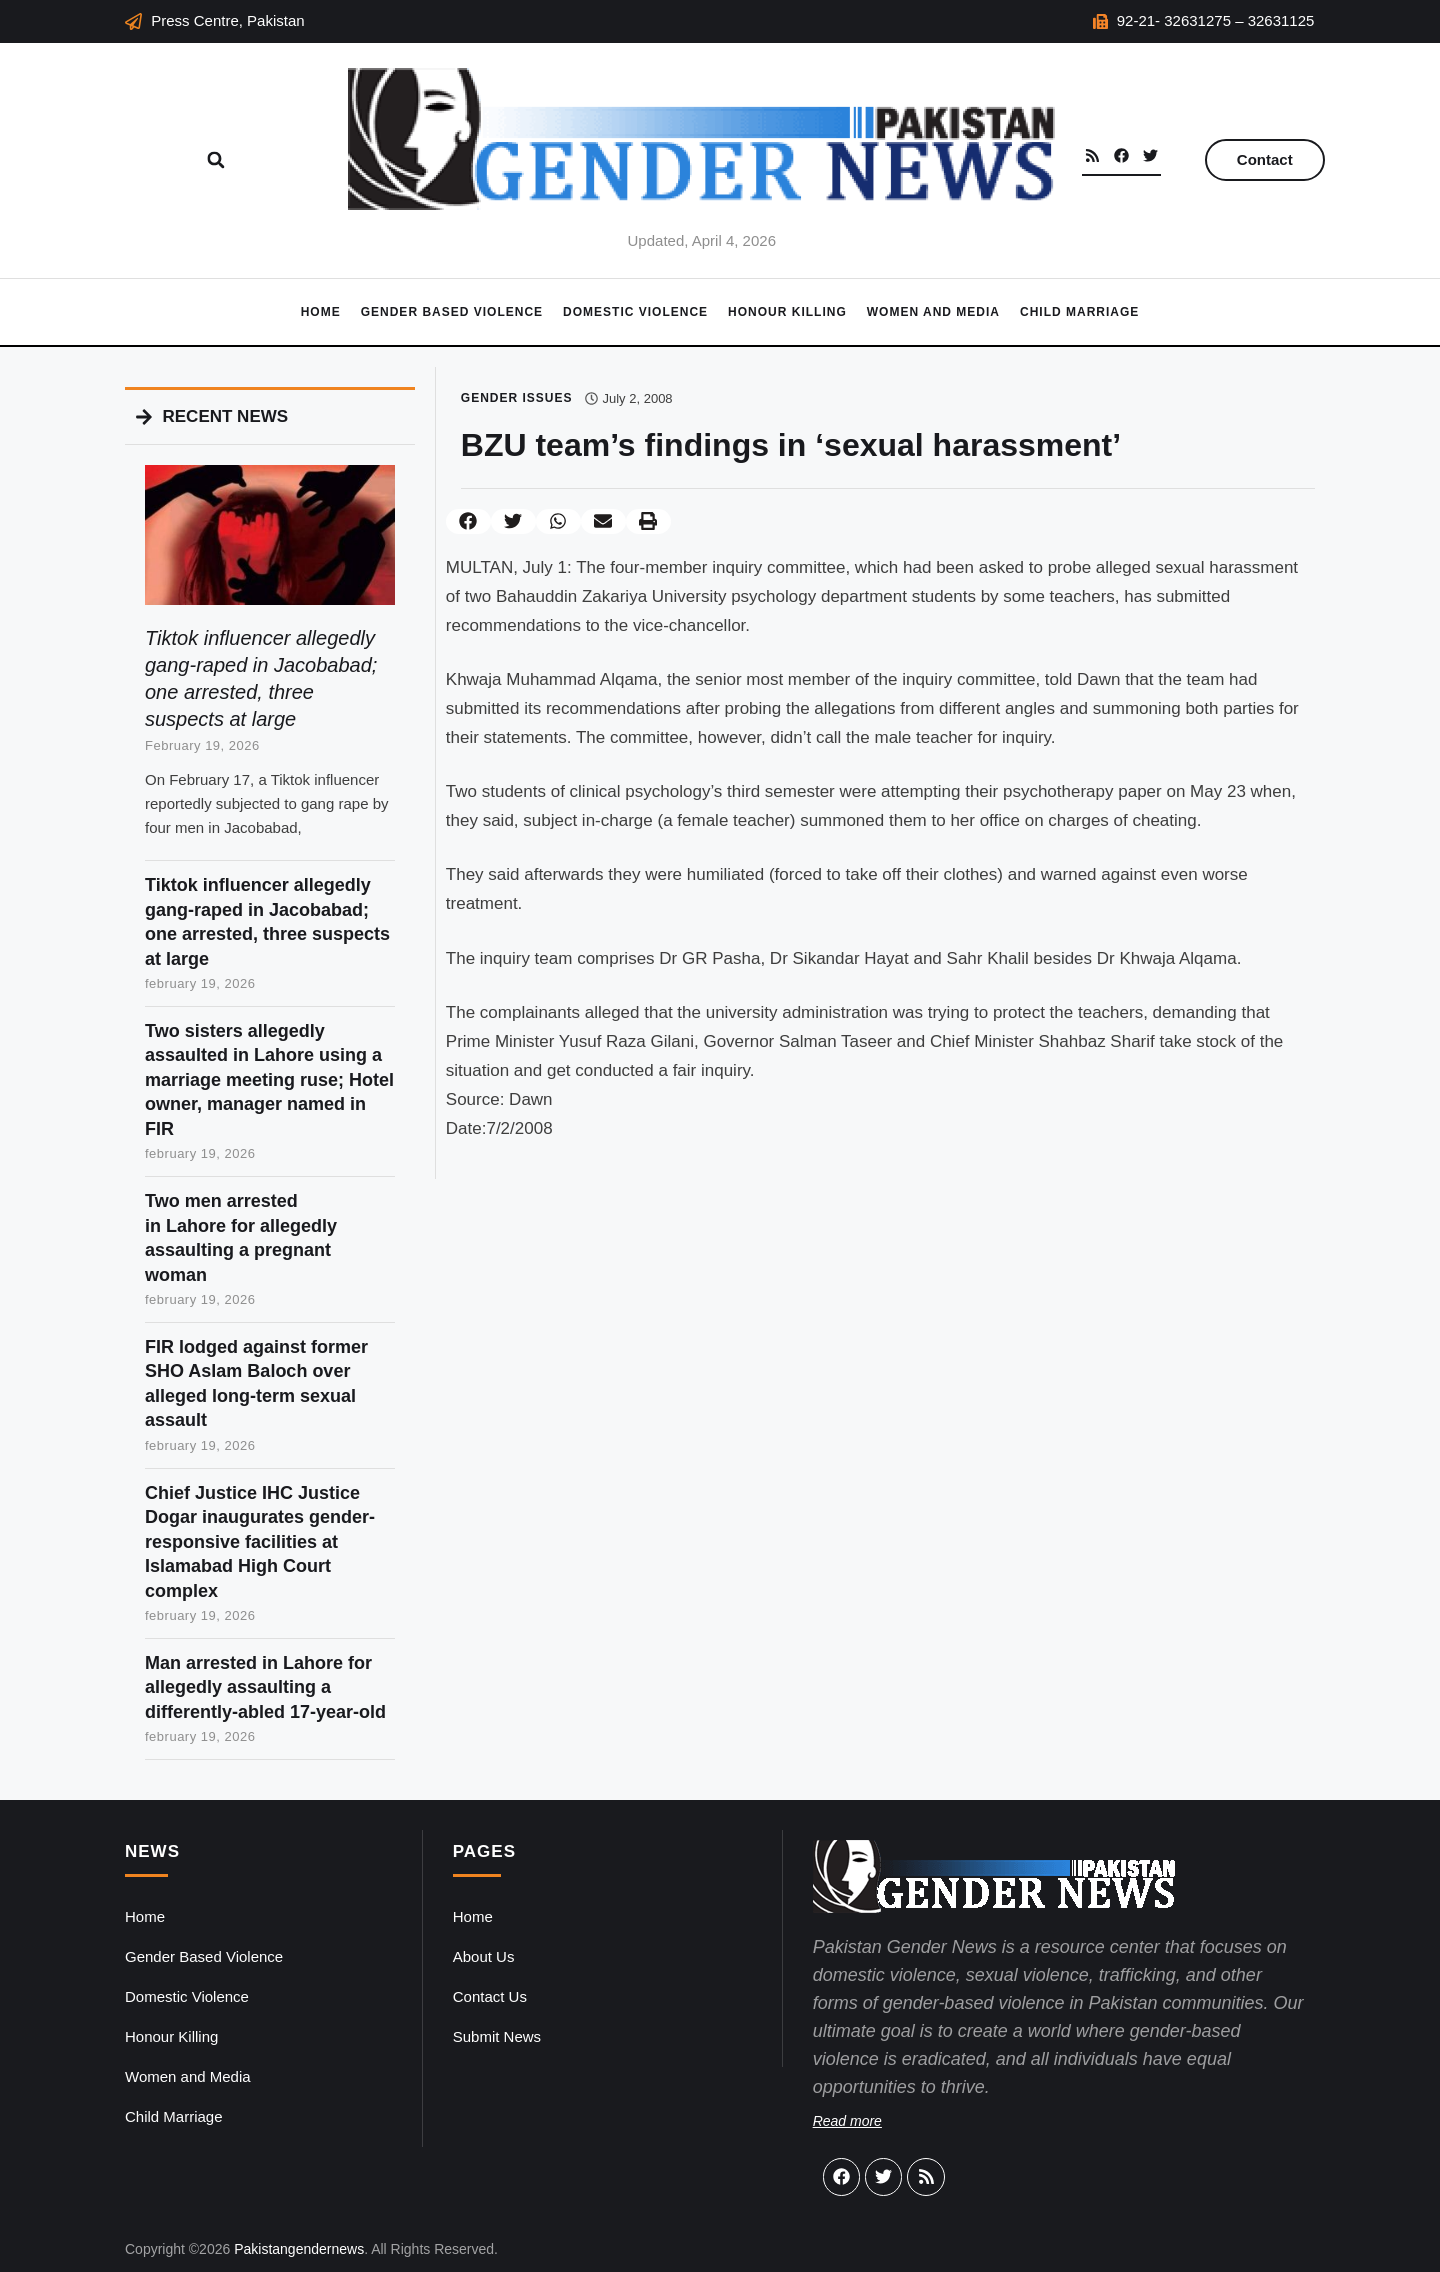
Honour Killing (787, 312)
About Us (484, 1956)
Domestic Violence (635, 312)
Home (321, 312)
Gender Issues (517, 398)
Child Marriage (1079, 312)
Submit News (497, 2036)
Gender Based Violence (452, 312)
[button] (216, 160)
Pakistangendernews (299, 2249)
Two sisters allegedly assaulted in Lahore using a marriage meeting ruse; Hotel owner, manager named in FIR (269, 1080)
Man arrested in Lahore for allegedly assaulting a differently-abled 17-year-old (265, 1687)
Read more (847, 2121)
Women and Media (933, 312)
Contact (1265, 159)
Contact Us (490, 1996)
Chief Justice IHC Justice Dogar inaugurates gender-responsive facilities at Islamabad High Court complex (260, 1542)
